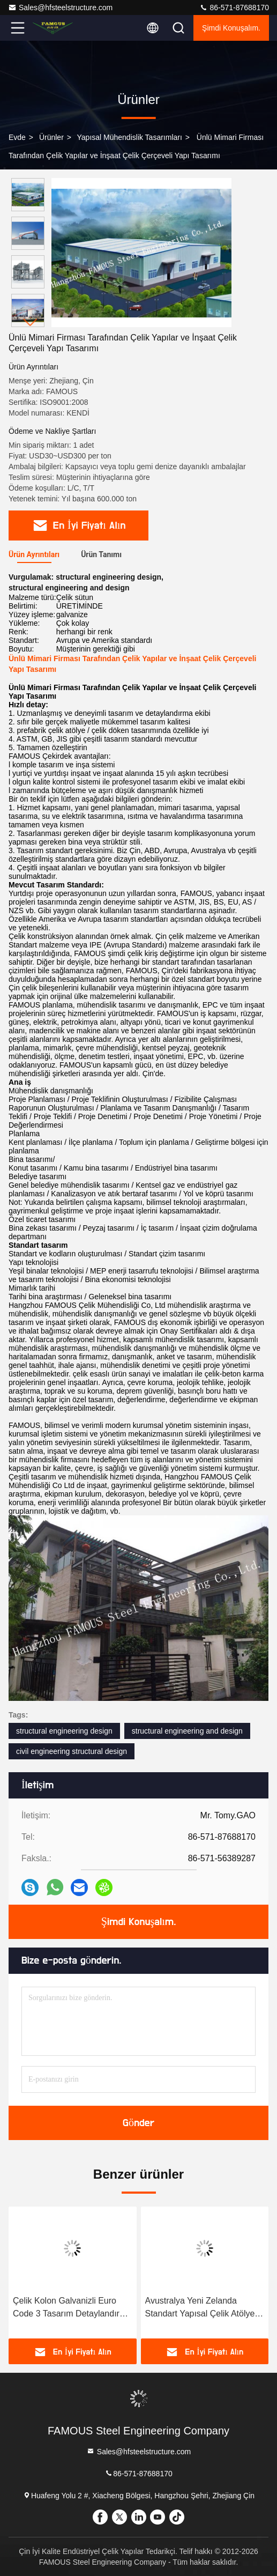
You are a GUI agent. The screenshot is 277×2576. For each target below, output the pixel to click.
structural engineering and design (187, 1731)
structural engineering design (64, 1731)
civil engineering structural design (71, 1751)
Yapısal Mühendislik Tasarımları (129, 137)
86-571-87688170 (234, 7)
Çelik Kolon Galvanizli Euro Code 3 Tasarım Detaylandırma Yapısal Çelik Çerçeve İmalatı (72, 2308)
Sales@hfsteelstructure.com (60, 7)
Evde (17, 137)
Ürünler (51, 137)
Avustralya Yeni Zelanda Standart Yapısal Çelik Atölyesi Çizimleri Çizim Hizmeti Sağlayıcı (203, 2308)
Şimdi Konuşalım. (231, 28)
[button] (30, 322)
